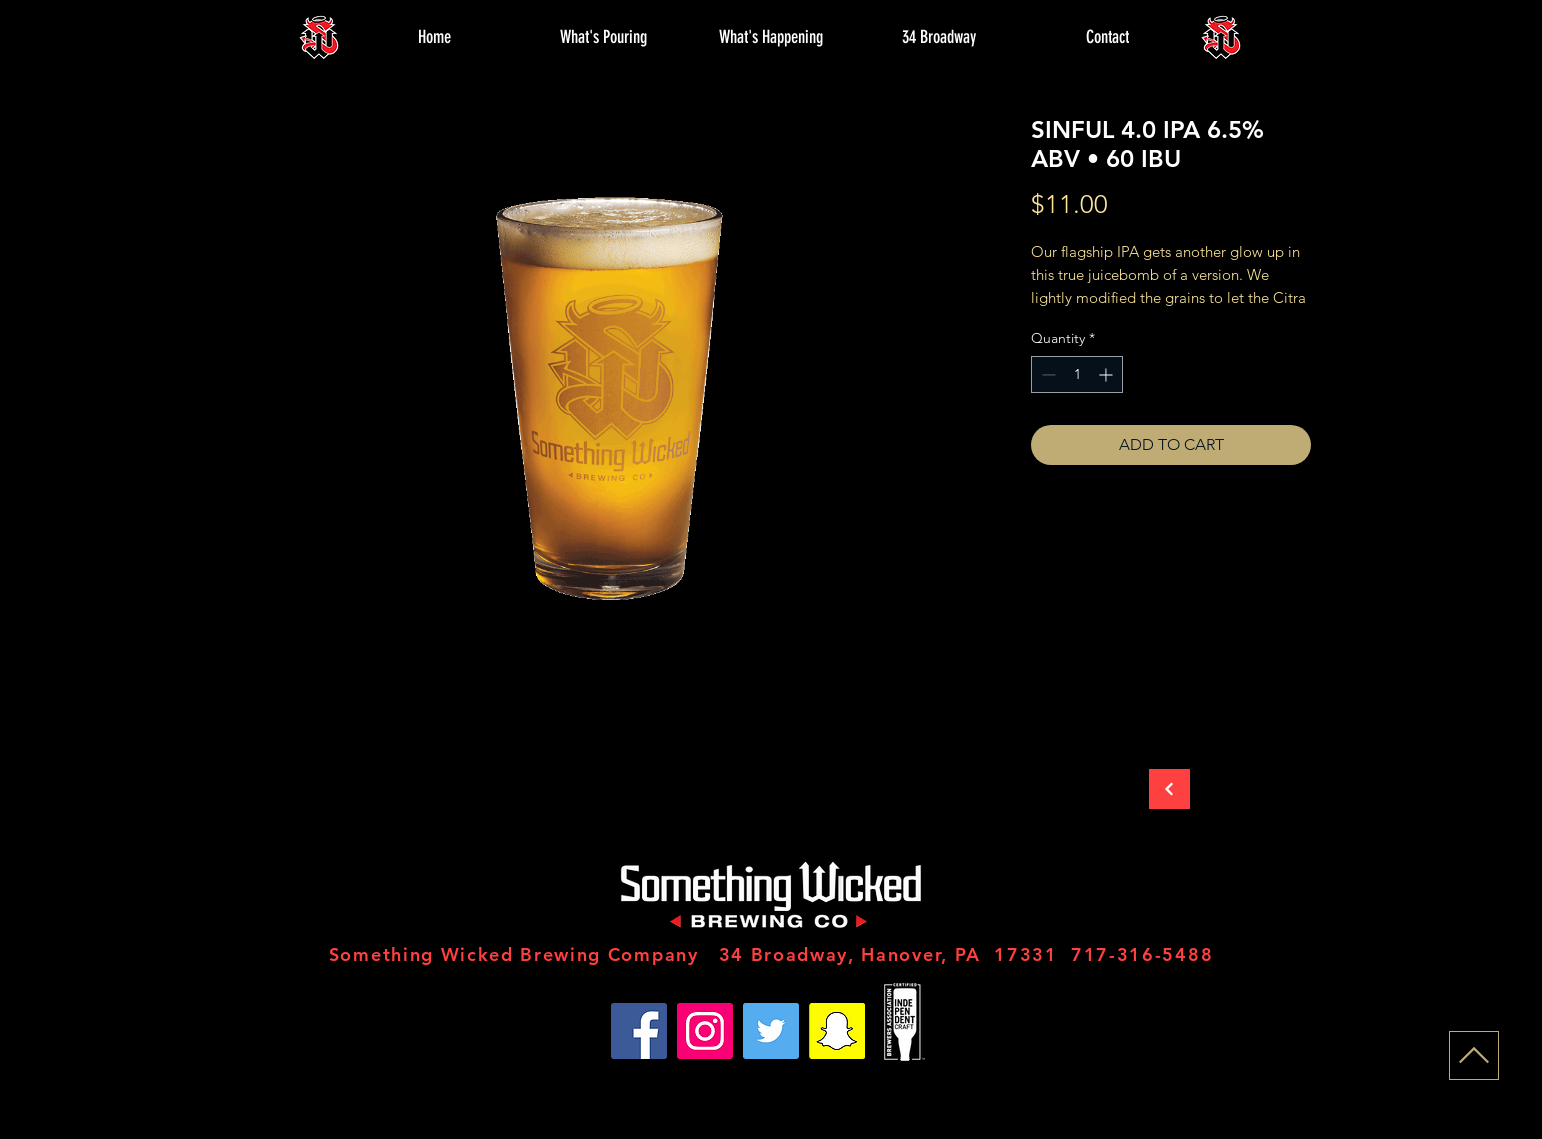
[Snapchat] (837, 1031)
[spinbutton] (1077, 374)
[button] (603, 37)
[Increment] (1107, 374)
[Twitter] (771, 1031)
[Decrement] (1046, 374)
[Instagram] (705, 1031)
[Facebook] (639, 1031)
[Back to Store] (1169, 789)
